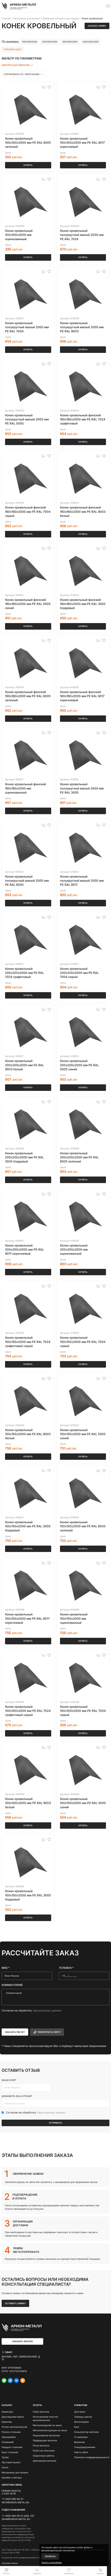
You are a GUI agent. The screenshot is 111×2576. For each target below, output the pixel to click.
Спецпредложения (84, 2447)
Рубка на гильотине (44, 2450)
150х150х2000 (49, 41)
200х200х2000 (91, 41)
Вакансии (79, 2442)
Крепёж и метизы (12, 2477)
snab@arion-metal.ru (16, 2519)
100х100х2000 (29, 41)
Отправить (55, 2122)
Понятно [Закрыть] (50, 2556)
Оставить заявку (15, 2303)
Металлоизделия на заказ (47, 2425)
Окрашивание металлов (46, 2435)
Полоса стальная (11, 2432)
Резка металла (41, 2445)
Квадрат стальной (12, 2447)
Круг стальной (10, 2452)
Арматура (7, 2411)
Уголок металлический (14, 2426)
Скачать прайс (97, 26)
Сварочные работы (43, 2455)
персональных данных (47, 2010)
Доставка (79, 2411)
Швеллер (7, 2421)
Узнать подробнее (51, 2562)
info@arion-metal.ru (15, 2502)
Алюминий (8, 2442)
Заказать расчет (15, 2032)
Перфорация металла (45, 2440)
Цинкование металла (44, 2460)
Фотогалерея (81, 2421)
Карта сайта (81, 2452)
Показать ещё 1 (13, 49)
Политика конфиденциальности (91, 2457)
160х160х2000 (69, 41)
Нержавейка (9, 2437)
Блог (76, 2426)
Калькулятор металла (86, 2432)
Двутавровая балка (13, 2416)
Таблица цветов (83, 2416)
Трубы (5, 2457)
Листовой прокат (11, 2462)
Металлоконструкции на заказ (50, 2430)
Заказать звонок (22, 2341)
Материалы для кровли (15, 2472)
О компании (81, 2437)
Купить (28, 165)
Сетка (5, 2467)
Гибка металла (41, 2411)
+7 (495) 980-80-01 (12, 2499)
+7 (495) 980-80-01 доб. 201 (18, 2516)
